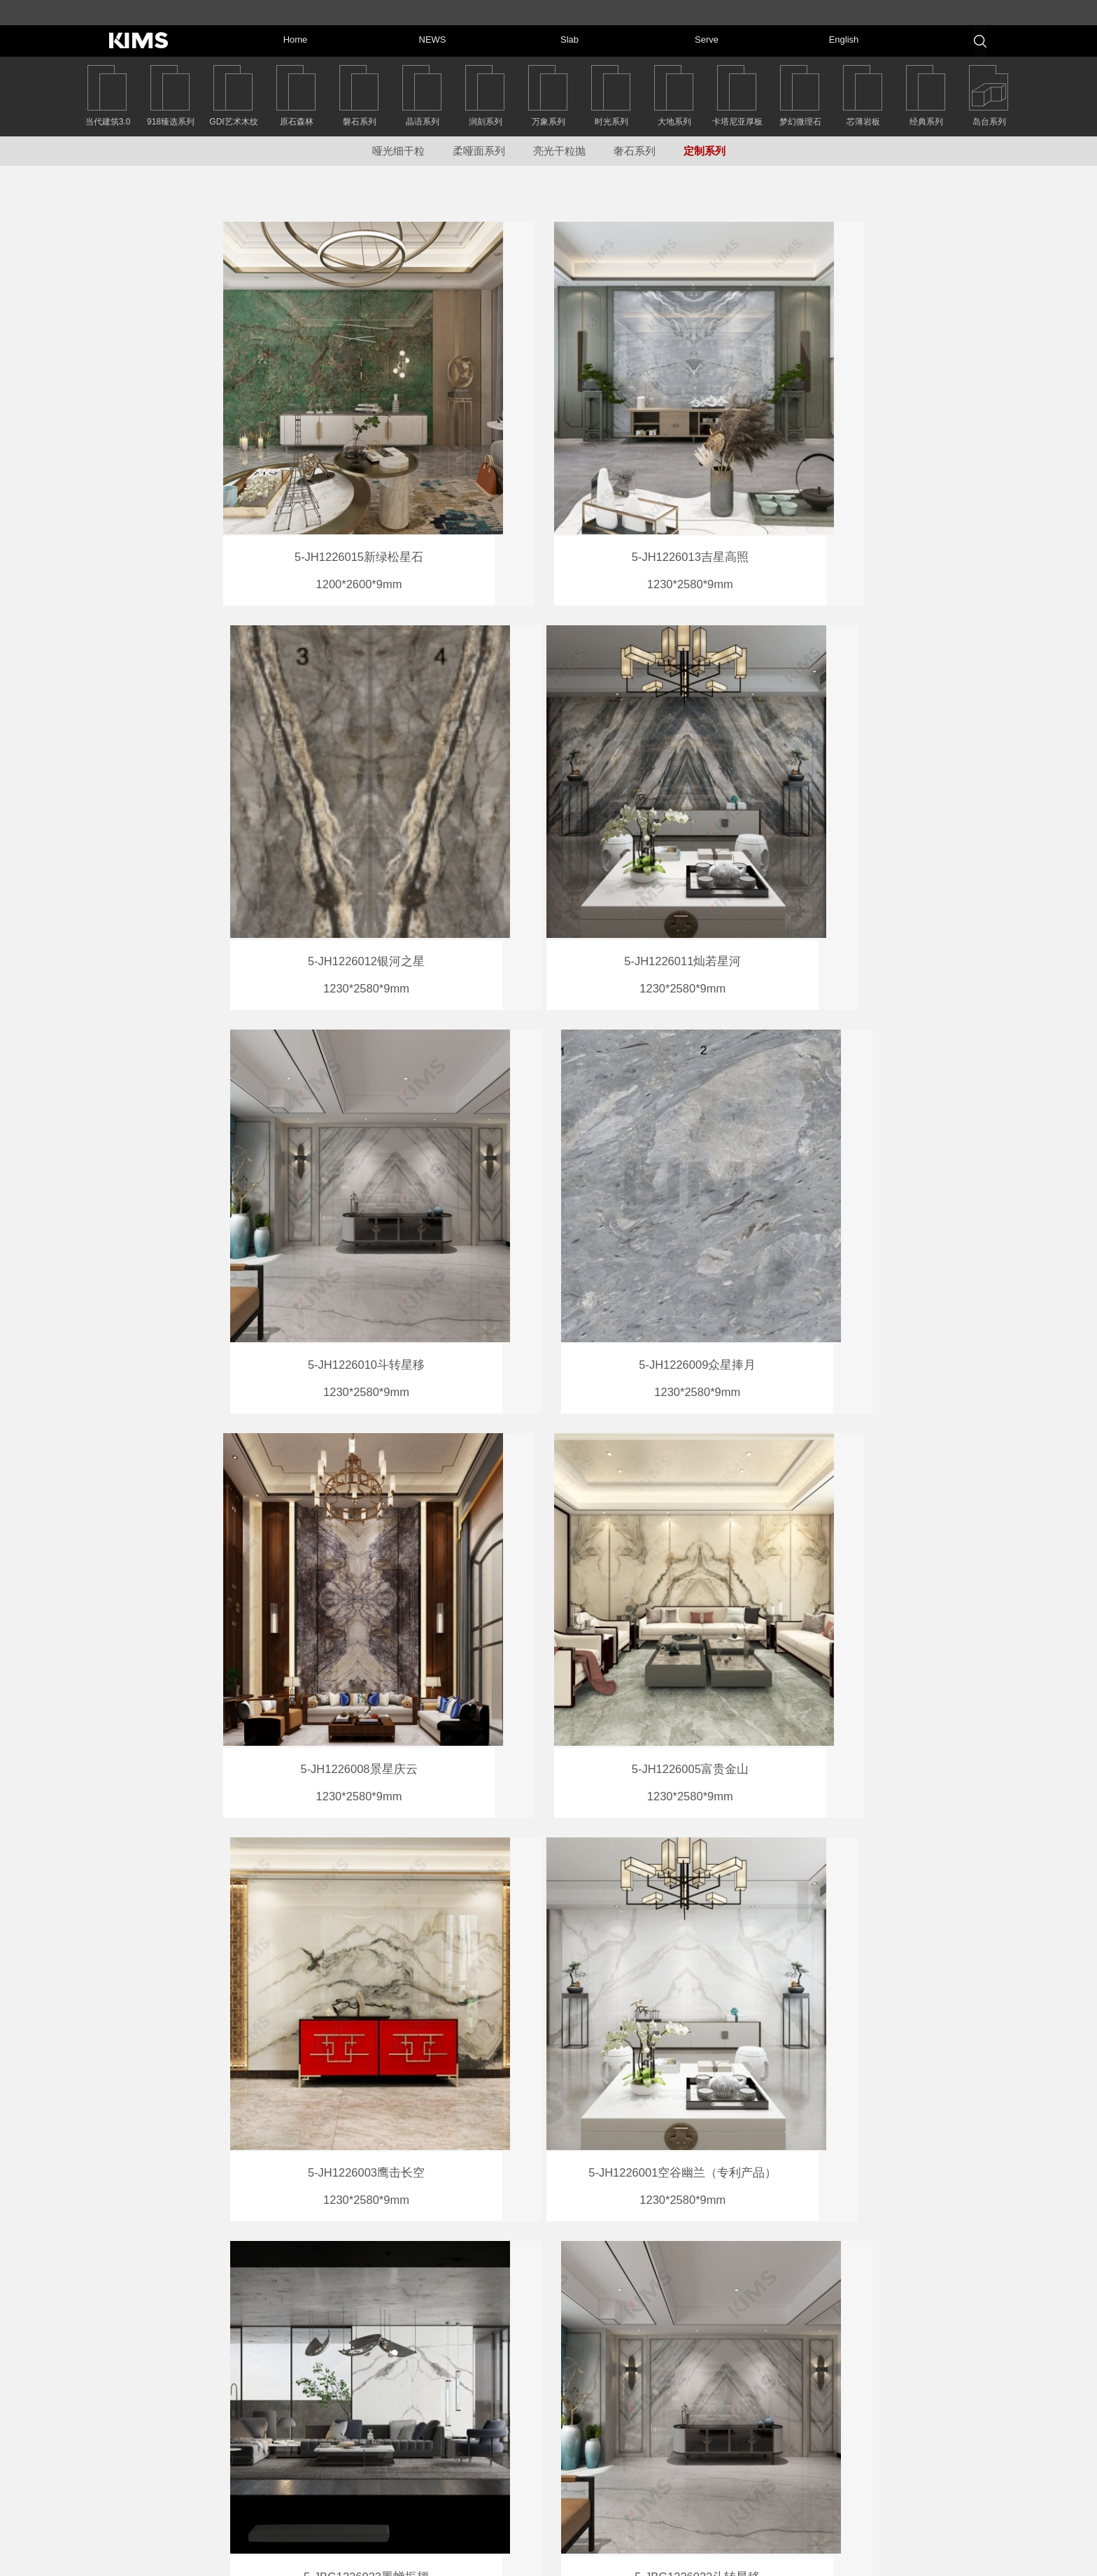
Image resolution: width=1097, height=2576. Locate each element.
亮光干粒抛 (559, 151)
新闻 (734, 2425)
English (880, 2493)
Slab (874, 2446)
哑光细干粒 (398, 151)
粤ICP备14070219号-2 (635, 2560)
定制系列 (705, 151)
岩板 (734, 2449)
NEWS (879, 2422)
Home (877, 2398)
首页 (734, 2401)
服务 (734, 2472)
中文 (734, 2496)
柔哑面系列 (479, 151)
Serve (877, 2470)
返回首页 (150, 2402)
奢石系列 (635, 151)
